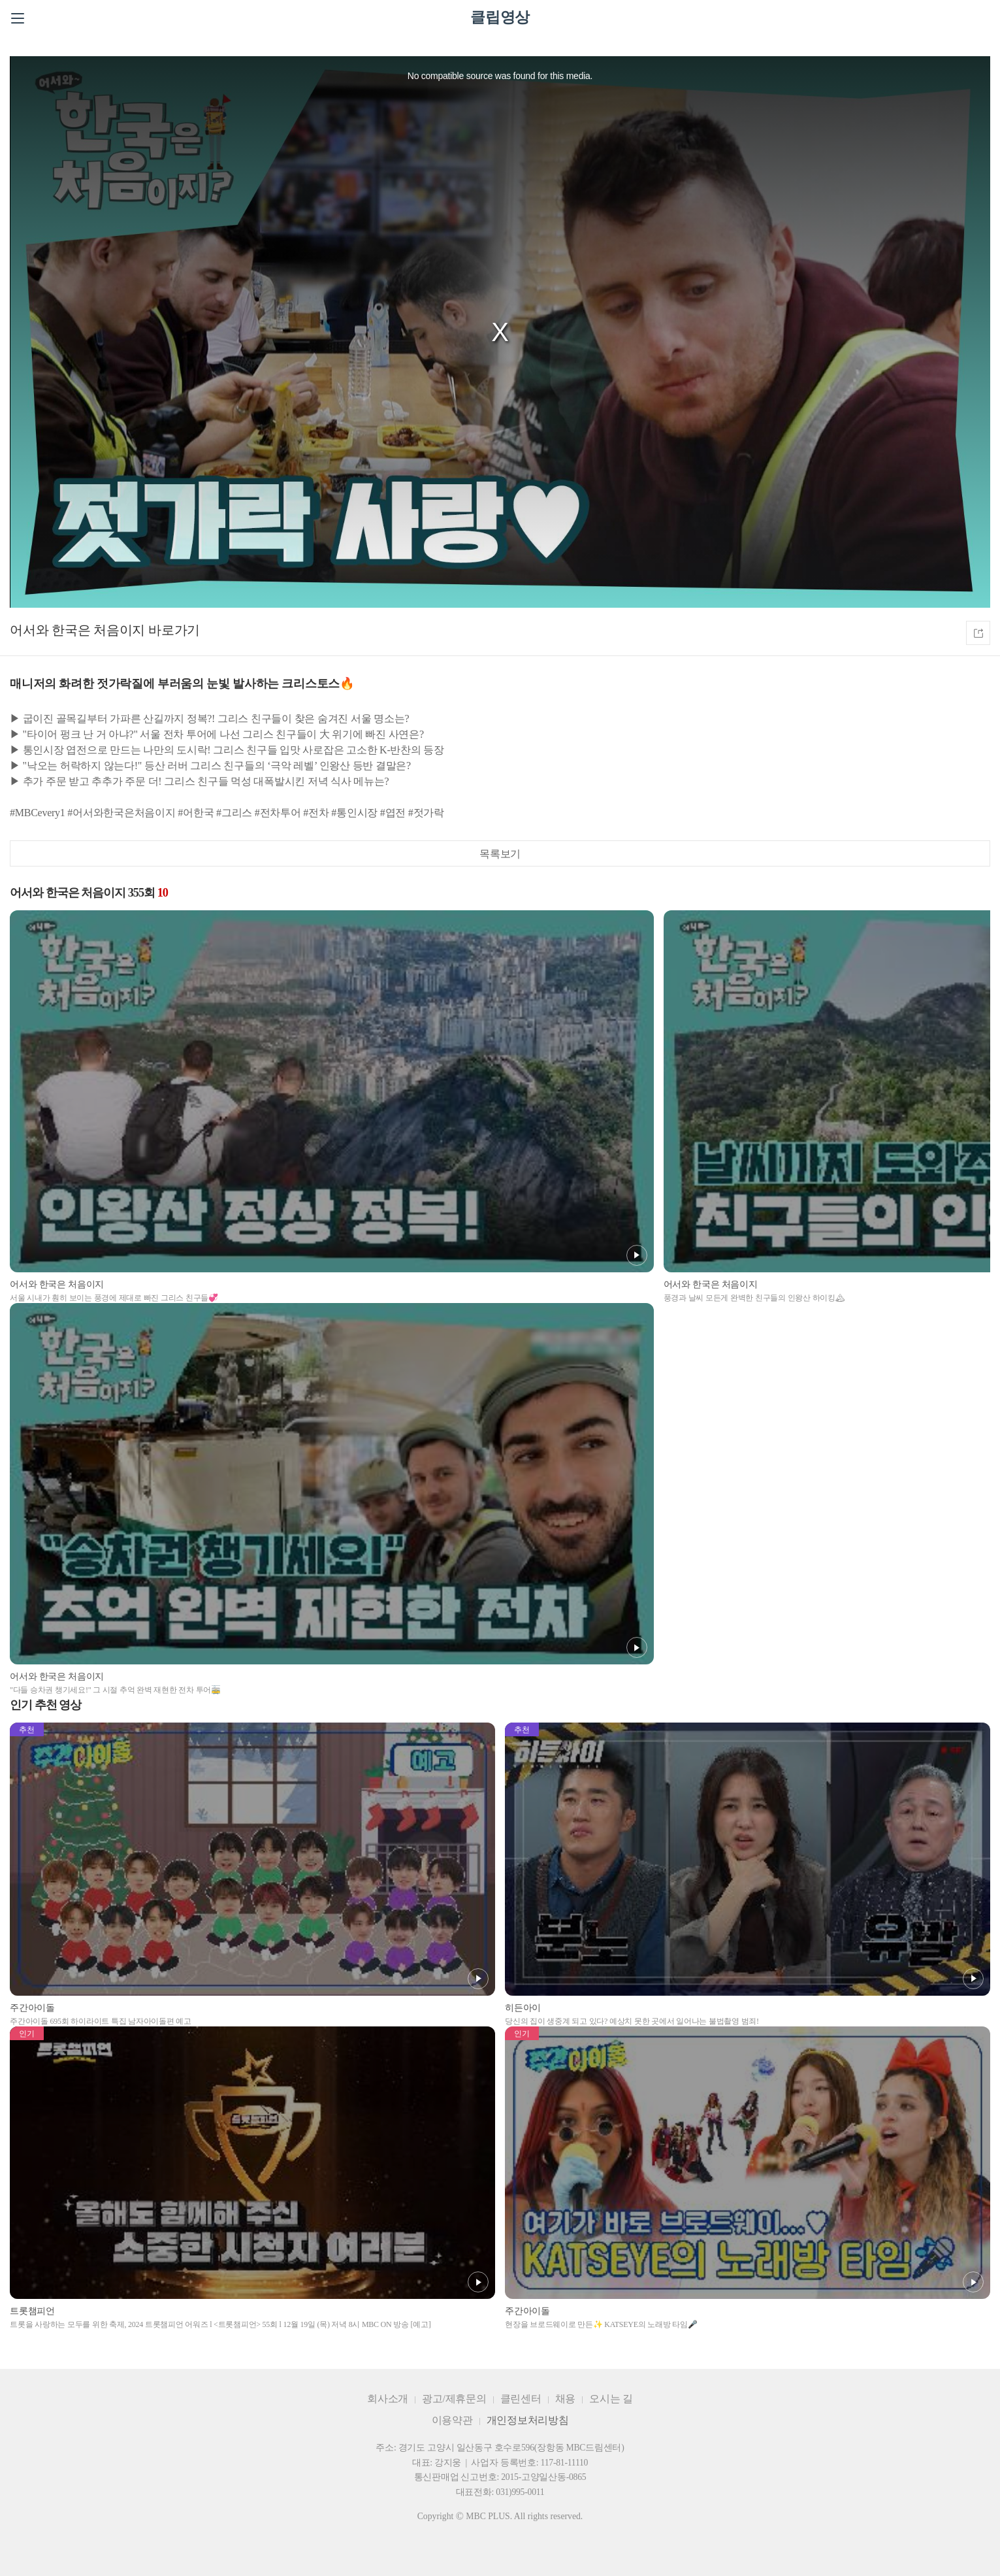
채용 (565, 2398)
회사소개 (387, 2398)
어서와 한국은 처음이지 (77, 630)
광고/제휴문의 (454, 2398)
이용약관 (452, 2420)
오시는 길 (611, 2398)
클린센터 (520, 2398)
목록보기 (500, 853)
